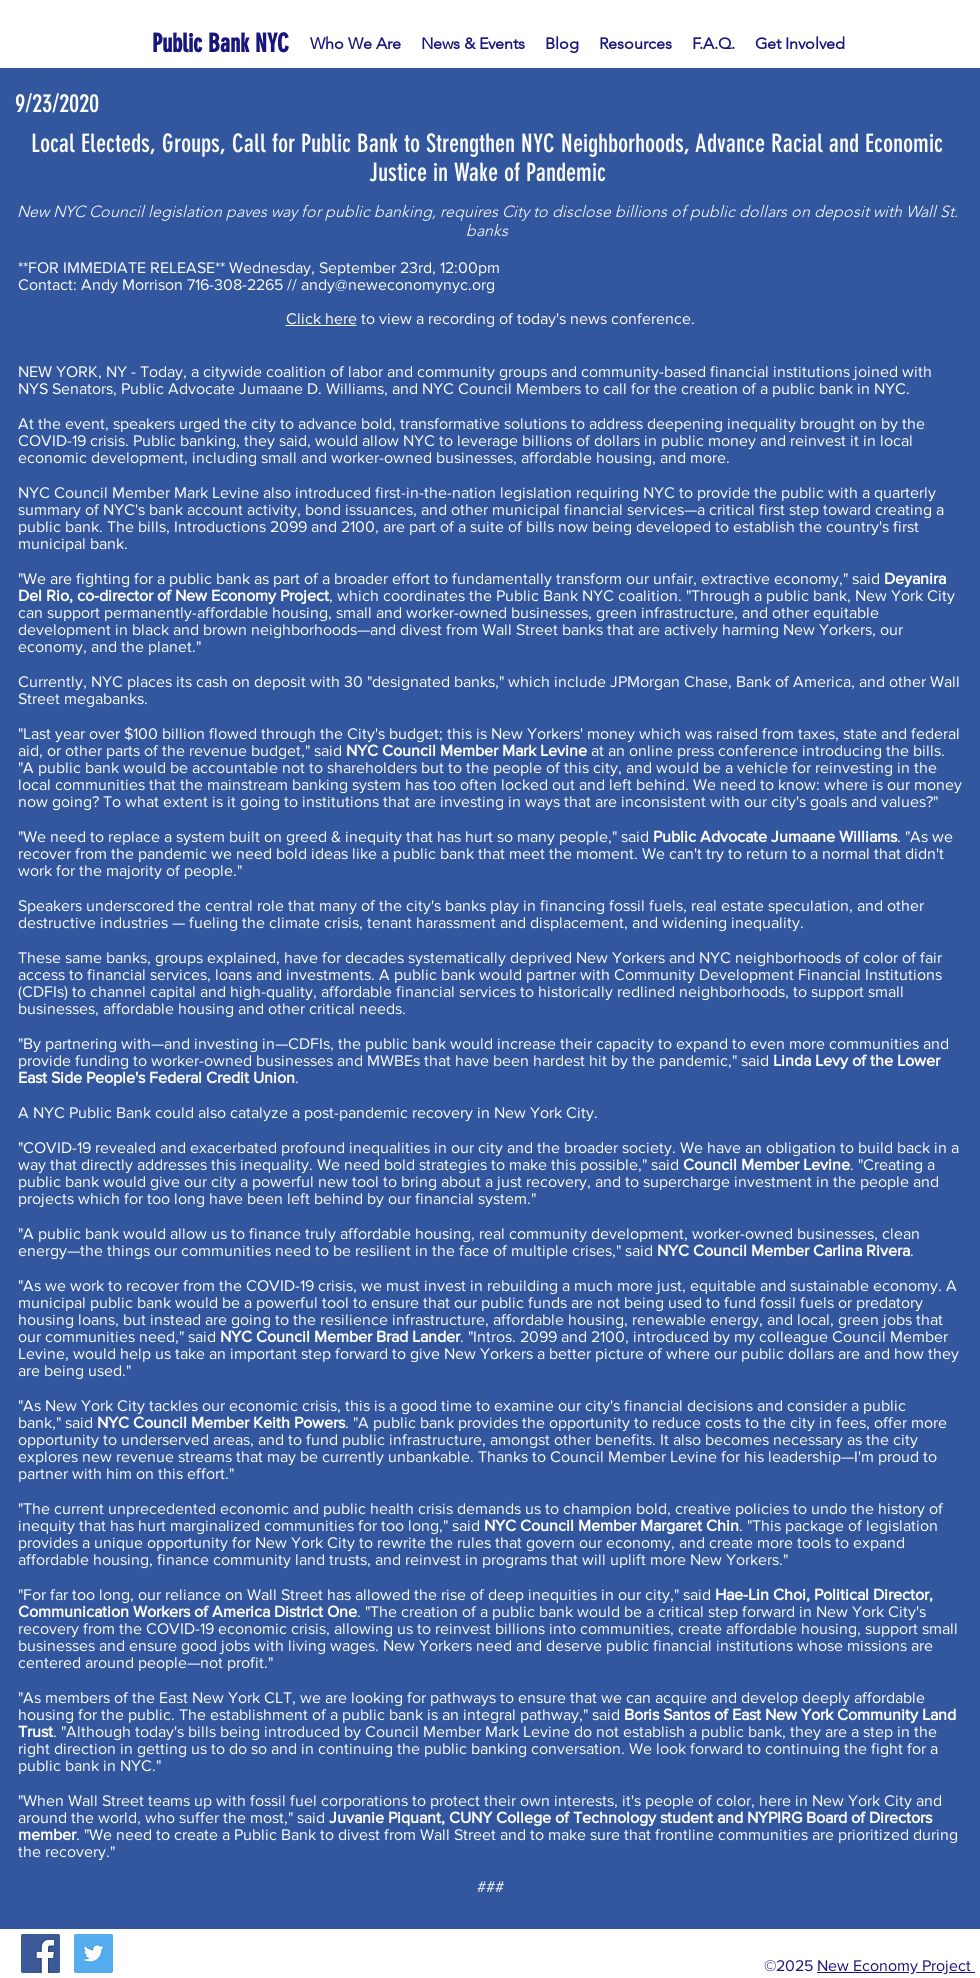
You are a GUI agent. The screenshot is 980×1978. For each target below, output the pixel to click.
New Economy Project (896, 1965)
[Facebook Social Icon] (40, 1953)
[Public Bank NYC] (224, 43)
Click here (321, 318)
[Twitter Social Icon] (93, 1953)
